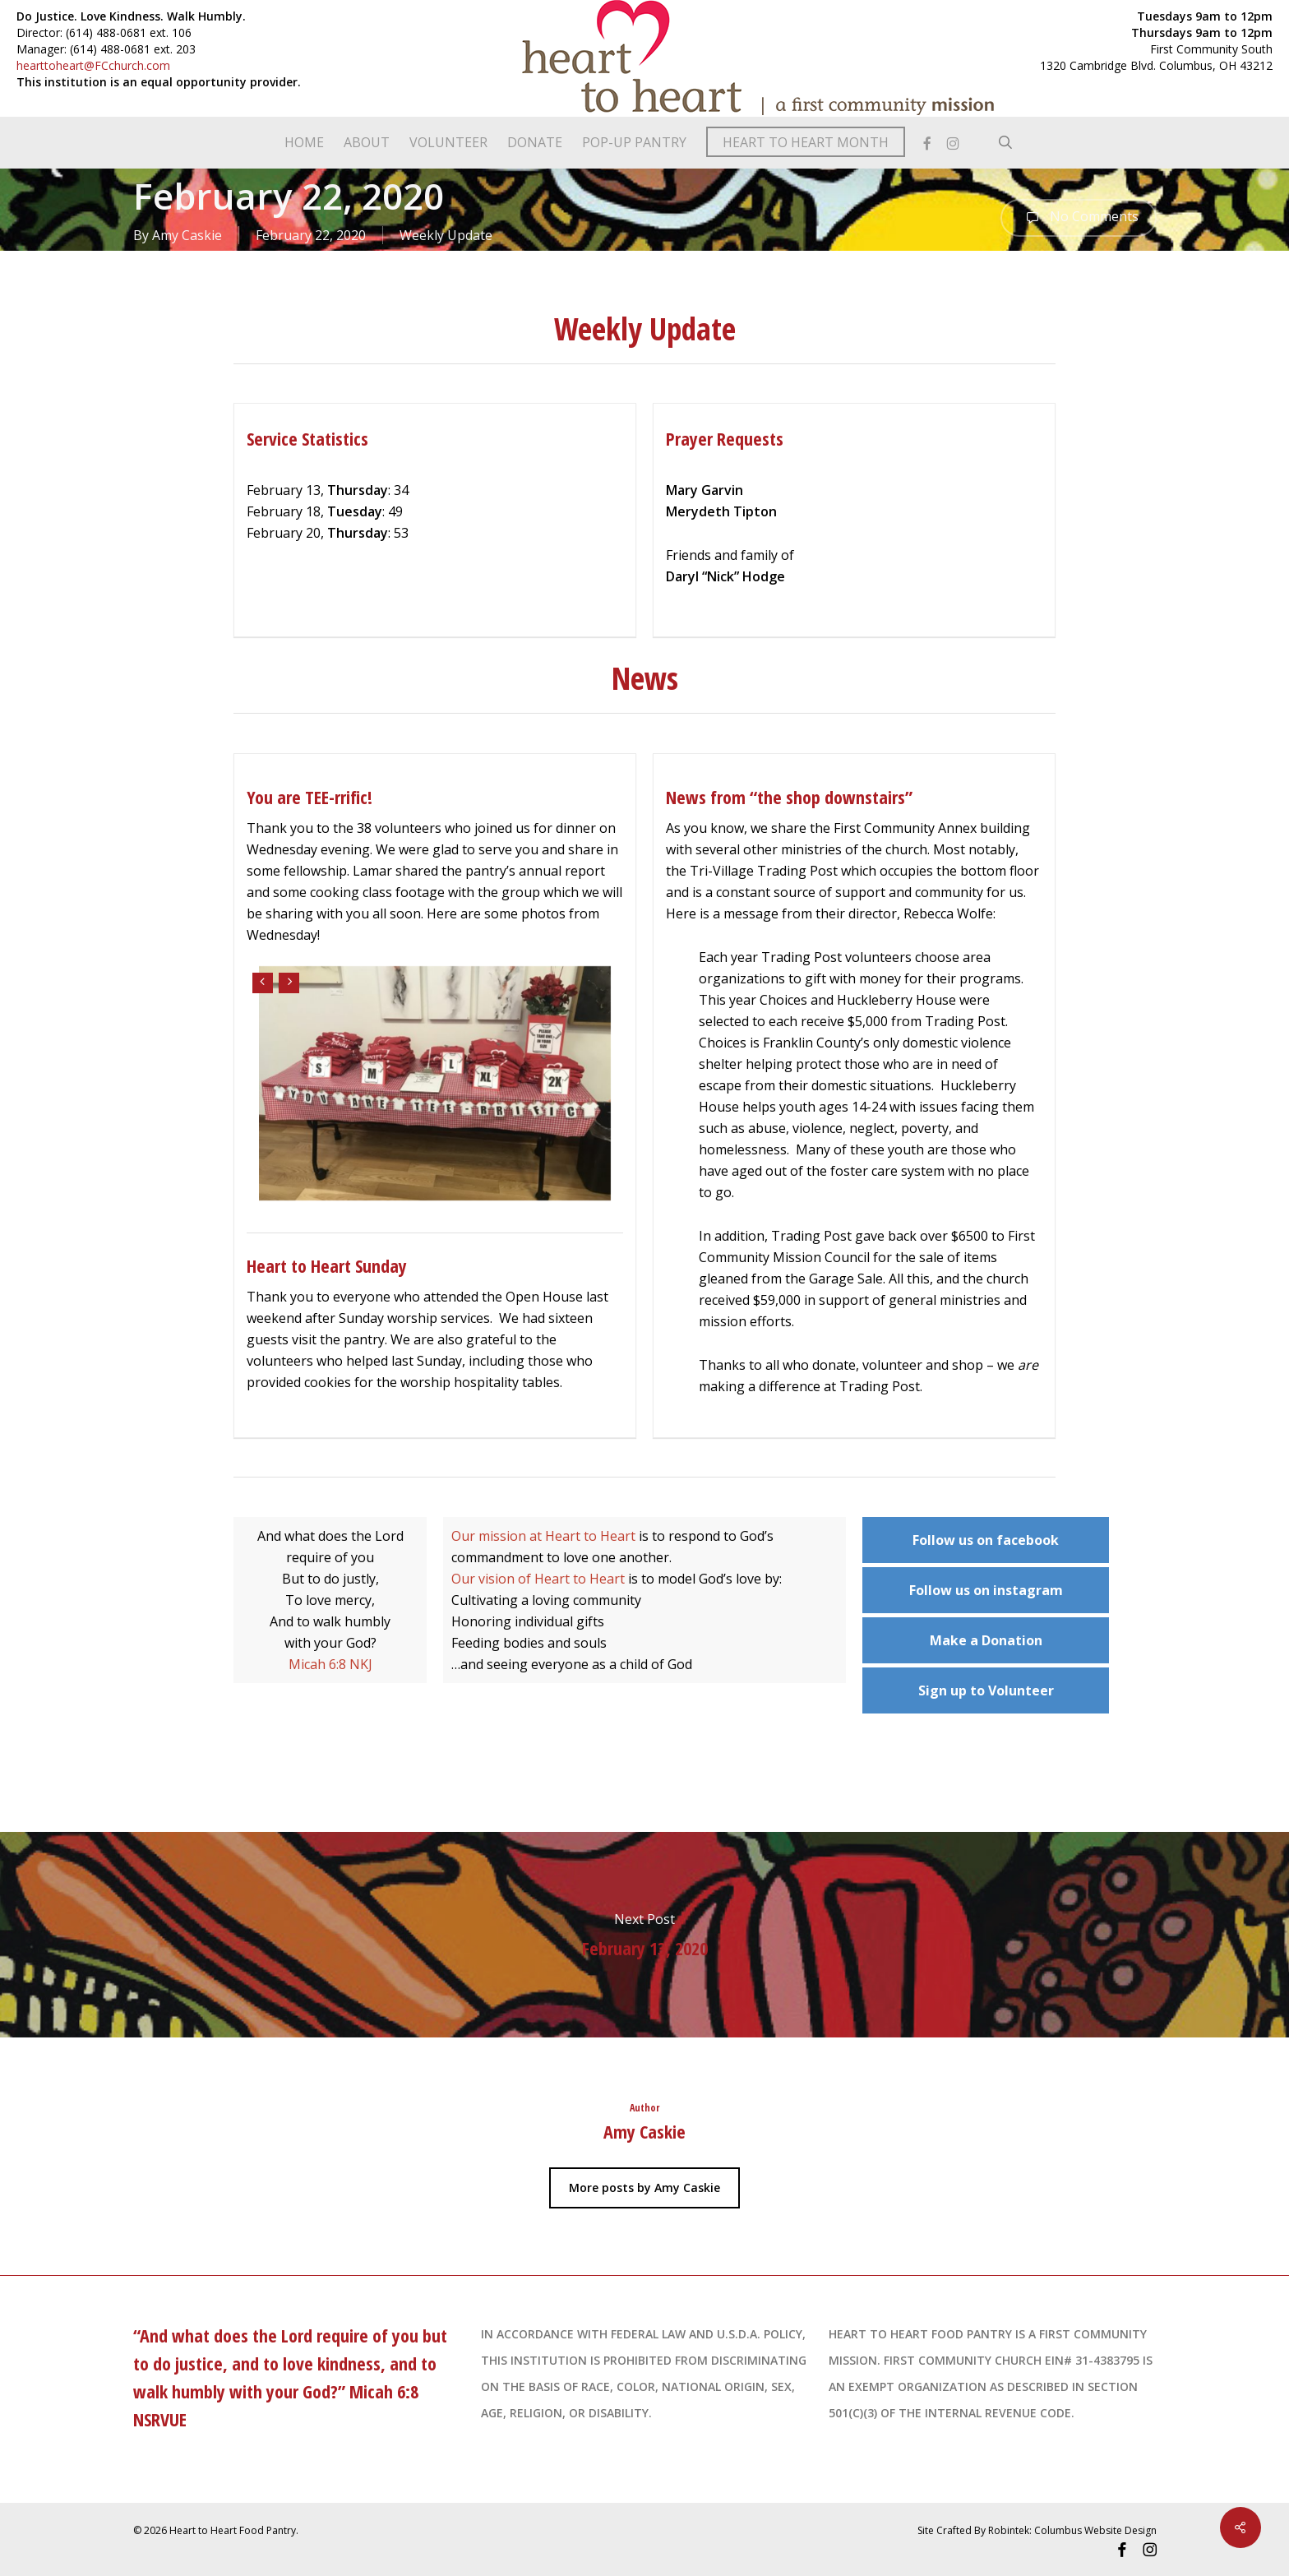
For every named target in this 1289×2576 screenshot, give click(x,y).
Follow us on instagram (986, 1590)
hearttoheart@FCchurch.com (93, 65)
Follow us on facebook (985, 1540)
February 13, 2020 (644, 1934)
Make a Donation (986, 1640)
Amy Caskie (187, 235)
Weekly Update (446, 235)
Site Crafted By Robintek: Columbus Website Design (1037, 2530)
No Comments (1079, 218)
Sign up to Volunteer (986, 1690)
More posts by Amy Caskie (644, 2187)
